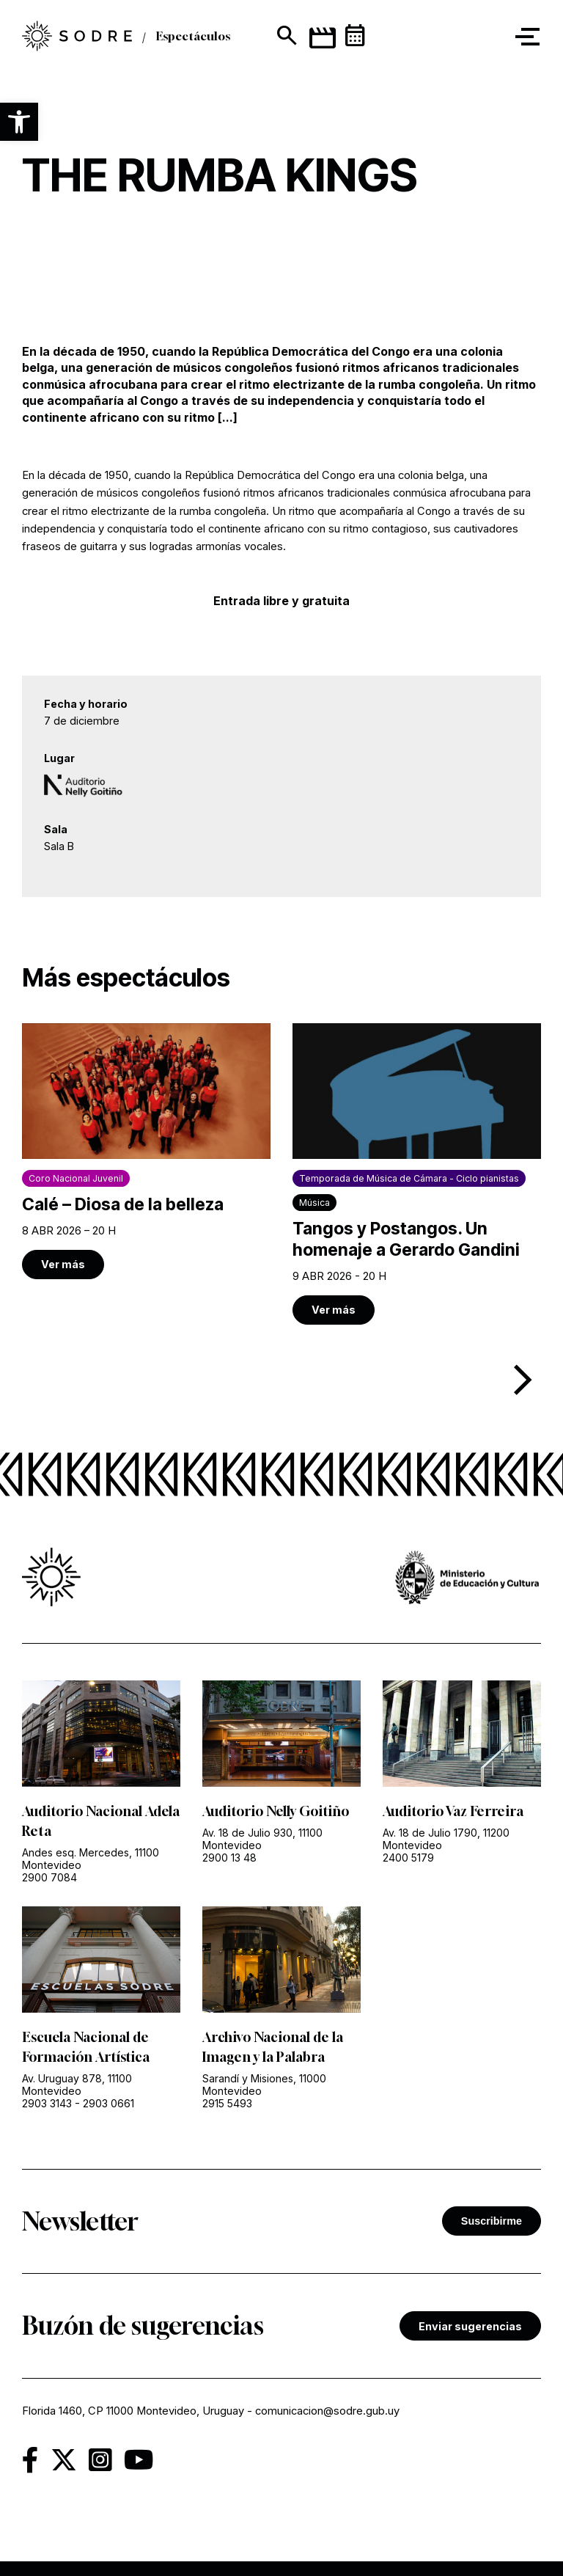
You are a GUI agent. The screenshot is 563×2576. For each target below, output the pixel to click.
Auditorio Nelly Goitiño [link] (275, 1811)
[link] (146, 1151)
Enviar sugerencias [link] (470, 2326)
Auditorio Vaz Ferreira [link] (453, 1811)
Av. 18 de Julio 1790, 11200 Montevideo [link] (446, 1838)
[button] (19, 122)
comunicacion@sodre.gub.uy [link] (327, 2411)
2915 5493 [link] (227, 2103)
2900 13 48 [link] (229, 1857)
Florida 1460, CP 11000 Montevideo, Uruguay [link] (133, 2411)
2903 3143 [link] (47, 2103)
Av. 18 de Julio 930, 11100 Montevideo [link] (262, 1838)
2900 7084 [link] (49, 1877)
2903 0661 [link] (108, 2103)
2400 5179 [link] (408, 1857)
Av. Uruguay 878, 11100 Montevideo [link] (77, 2084)
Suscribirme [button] (491, 2221)
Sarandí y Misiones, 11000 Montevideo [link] (264, 2084)
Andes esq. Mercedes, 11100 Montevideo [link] (90, 1858)
